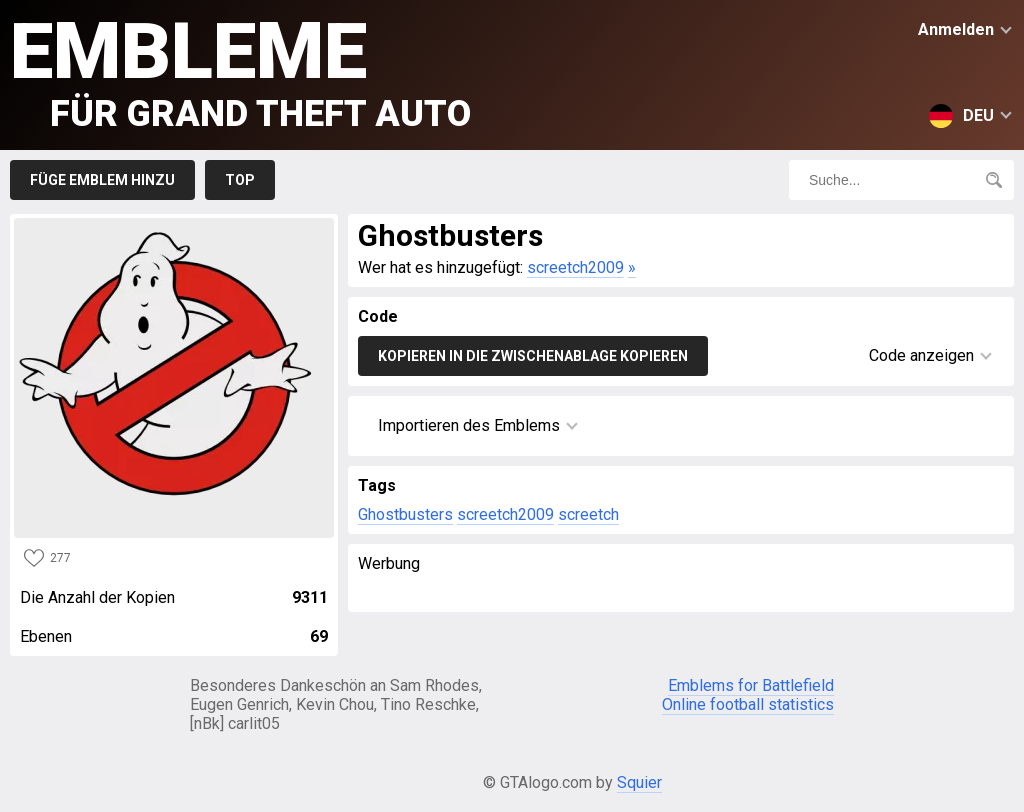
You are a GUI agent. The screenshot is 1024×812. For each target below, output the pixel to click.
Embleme (240, 70)
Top (240, 180)
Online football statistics (748, 704)
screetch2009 (575, 267)
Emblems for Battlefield (751, 685)
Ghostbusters (405, 514)
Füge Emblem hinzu (102, 180)
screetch (588, 514)
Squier (639, 782)
